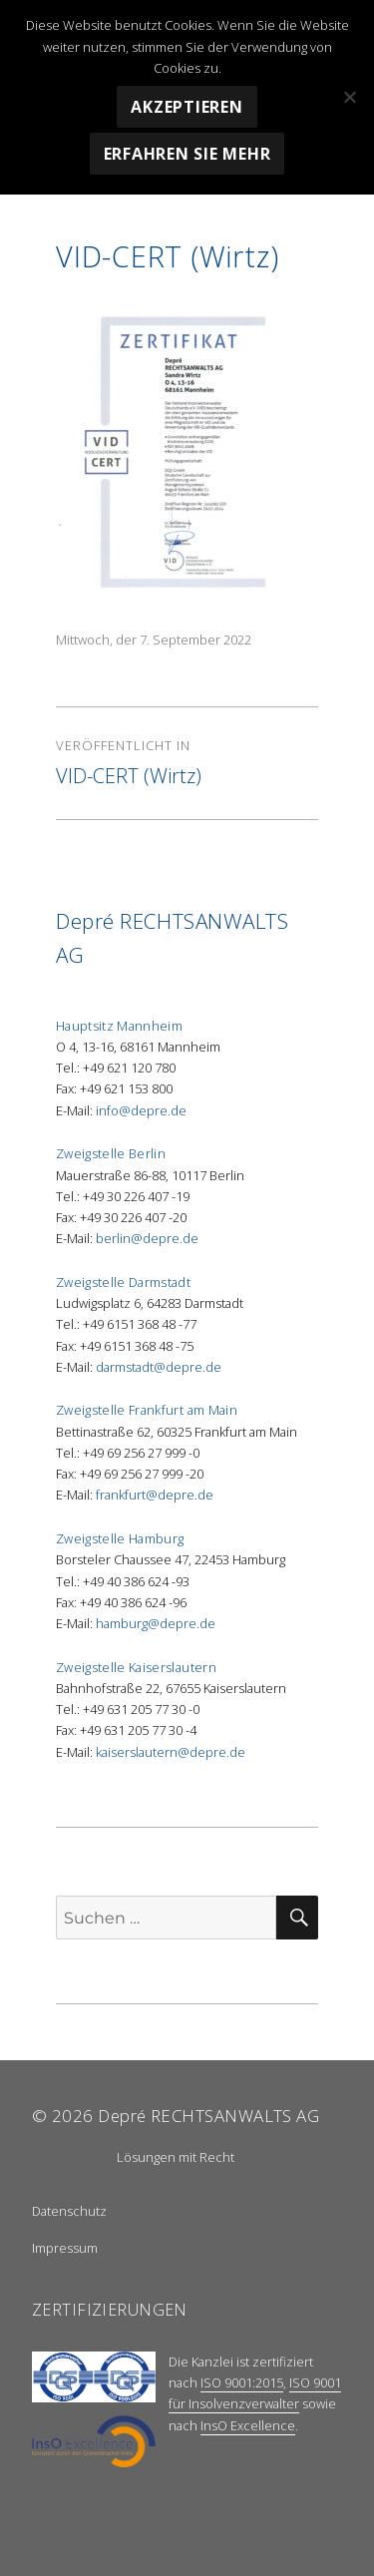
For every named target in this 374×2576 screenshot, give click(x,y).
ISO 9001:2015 (241, 2382)
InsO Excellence (247, 2425)
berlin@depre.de (147, 1238)
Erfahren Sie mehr (187, 154)
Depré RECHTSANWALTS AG (208, 2115)
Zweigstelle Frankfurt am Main (146, 1410)
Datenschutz (69, 2211)
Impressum (65, 2248)
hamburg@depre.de (155, 1623)
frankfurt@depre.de (154, 1494)
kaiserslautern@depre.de (170, 1752)
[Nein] (349, 97)
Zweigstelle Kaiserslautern (136, 1667)
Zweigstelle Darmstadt (123, 1282)
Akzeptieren (186, 107)
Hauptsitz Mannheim (119, 1026)
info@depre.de (141, 1110)
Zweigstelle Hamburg (120, 1538)
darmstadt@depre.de (158, 1367)
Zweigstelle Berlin (111, 1153)
